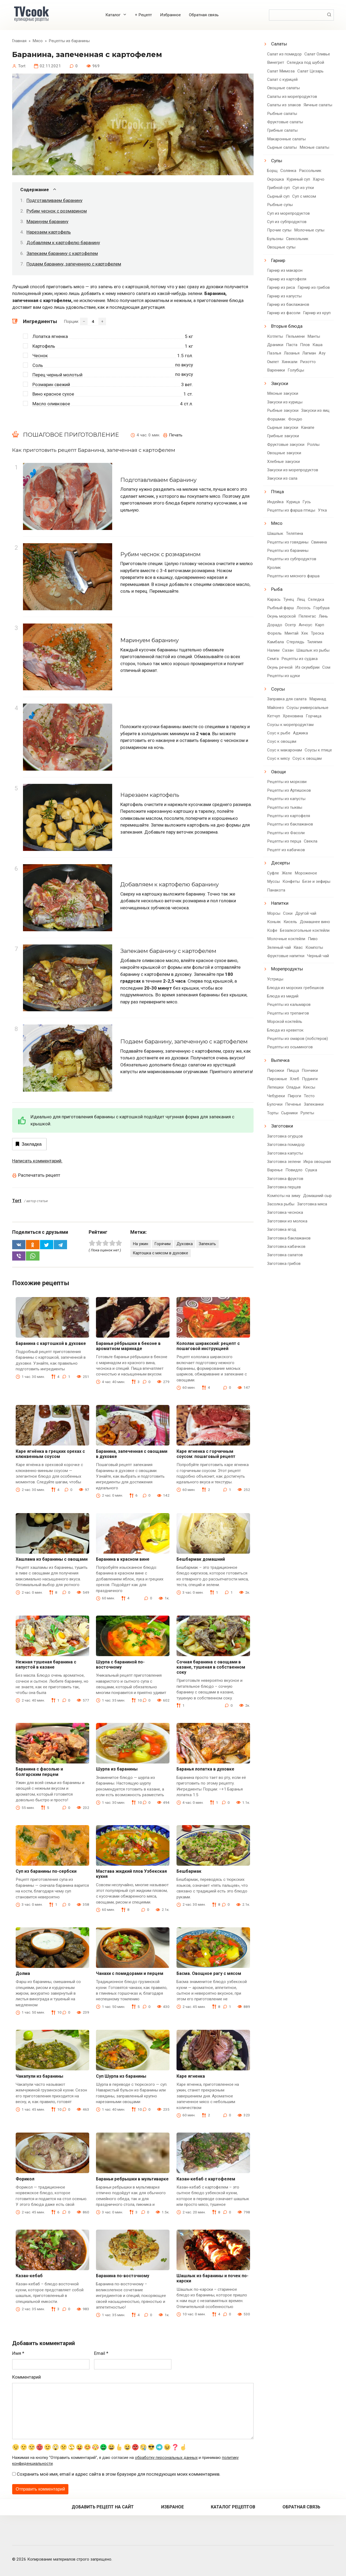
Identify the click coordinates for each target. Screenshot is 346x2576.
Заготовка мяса (312, 1204)
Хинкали (289, 361)
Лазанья (292, 353)
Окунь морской (281, 616)
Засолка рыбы (280, 1204)
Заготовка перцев (284, 1187)
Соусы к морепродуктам (290, 724)
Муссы (273, 881)
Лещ (301, 599)
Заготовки (282, 1126)
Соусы (278, 689)
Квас (298, 947)
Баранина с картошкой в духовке (51, 1343)
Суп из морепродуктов (288, 213)
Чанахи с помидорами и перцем (129, 1973)
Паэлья (274, 353)
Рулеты (307, 1112)
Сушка (311, 1170)
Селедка (316, 599)
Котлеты (275, 336)
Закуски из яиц (315, 410)
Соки (287, 913)
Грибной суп (278, 187)
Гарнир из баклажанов (288, 304)
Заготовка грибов (284, 1263)
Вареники (276, 370)
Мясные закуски (282, 393)
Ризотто (308, 361)
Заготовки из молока (287, 1221)
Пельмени (295, 336)
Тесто (309, 1095)
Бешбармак (189, 1871)
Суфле (273, 873)
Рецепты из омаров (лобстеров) (297, 1038)
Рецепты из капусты (286, 798)
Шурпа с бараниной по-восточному (120, 1664)
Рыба (276, 589)
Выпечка (280, 1060)
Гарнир (278, 260)
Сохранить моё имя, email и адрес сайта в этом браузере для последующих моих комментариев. (119, 2474)
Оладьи (293, 1087)
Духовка (185, 1243)
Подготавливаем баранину (54, 200)
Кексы (309, 1087)
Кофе (272, 930)
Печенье (293, 1104)
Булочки (274, 1104)
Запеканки (314, 1104)
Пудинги (310, 1078)
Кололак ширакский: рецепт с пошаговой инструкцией (208, 1346)
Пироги (294, 1095)
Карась (274, 599)
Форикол (25, 2179)
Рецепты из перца (284, 841)
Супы (276, 160)
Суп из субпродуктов (287, 221)
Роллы (313, 444)
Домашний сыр (317, 1195)
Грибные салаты (282, 130)
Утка (322, 510)
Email (101, 2353)
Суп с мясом (304, 196)
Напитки (279, 903)
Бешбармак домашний (201, 1559)
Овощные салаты (283, 87)
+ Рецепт (143, 14)
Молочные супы (309, 230)
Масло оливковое (51, 403)
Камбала (275, 641)
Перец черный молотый (57, 374)
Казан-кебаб (29, 2275)
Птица (277, 491)
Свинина (319, 542)
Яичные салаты (318, 104)
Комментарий (26, 2377)
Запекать (207, 1243)
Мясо (276, 523)
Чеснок (40, 355)
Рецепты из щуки (283, 675)
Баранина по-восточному (122, 2275)
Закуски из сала (282, 478)
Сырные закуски (282, 427)
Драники (275, 344)
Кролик (274, 567)
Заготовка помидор (286, 1144)
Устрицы (275, 979)
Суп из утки (303, 187)
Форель (274, 633)
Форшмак (276, 419)
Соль (37, 365)
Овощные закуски (284, 452)
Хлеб (294, 1078)
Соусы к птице (318, 750)
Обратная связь (204, 14)
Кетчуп (273, 716)
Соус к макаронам (284, 750)
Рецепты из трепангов (288, 1013)
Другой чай (305, 913)
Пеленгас (307, 616)
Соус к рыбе (278, 733)
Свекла (310, 841)
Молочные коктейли (286, 938)
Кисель (290, 921)
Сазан (288, 650)
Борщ (272, 170)
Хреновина (293, 716)
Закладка (28, 1144)
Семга (273, 658)
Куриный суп (298, 179)
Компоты (314, 947)
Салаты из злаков (284, 104)
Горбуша (321, 607)
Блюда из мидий (282, 996)
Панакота (276, 890)
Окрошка (275, 179)
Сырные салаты (282, 147)
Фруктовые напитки (285, 955)
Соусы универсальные (307, 707)
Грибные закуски (283, 435)
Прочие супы (279, 230)
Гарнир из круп (317, 312)
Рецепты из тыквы (284, 807)
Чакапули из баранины (39, 2076)
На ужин (140, 1243)
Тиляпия (314, 641)
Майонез (275, 707)
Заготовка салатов (285, 1254)
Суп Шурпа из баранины (121, 2076)
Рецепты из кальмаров (289, 1004)
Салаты (279, 44)
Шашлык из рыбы (313, 650)
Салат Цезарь (310, 71)
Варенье (275, 1170)
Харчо (318, 179)
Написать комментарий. (37, 1160)
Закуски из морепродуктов (292, 470)
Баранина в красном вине (122, 1559)
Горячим (162, 1243)
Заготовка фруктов (285, 1178)
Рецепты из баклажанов (290, 824)
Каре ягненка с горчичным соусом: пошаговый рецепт (206, 1454)
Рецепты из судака (299, 658)
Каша (317, 344)
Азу (322, 353)
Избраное (172, 2506)
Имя (18, 2353)
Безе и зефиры (316, 881)
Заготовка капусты (285, 1153)
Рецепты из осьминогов (290, 1047)
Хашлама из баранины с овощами (52, 1559)
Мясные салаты (314, 147)
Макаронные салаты (286, 139)
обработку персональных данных (166, 2457)
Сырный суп (278, 196)
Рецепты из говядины (287, 542)
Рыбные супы (280, 204)
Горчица (313, 716)
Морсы (273, 913)
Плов (305, 344)
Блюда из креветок (285, 1030)
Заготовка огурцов (285, 1136)
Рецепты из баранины (287, 550)
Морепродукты (287, 969)
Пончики (310, 1070)
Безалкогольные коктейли (305, 930)
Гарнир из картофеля (286, 279)
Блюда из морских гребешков (295, 987)
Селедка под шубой (305, 62)
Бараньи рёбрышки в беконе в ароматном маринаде (128, 1346)
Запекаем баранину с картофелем (62, 253)
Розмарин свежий (51, 384)
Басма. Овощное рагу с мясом (209, 1973)
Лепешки (275, 1087)
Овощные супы (281, 247)
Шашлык (275, 533)
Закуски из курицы (284, 402)
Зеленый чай (279, 947)
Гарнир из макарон (284, 270)
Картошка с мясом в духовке (160, 1253)
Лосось (304, 607)
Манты (313, 336)
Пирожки (275, 1070)
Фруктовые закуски (285, 444)
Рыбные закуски (282, 410)
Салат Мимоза (281, 71)
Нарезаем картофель (48, 232)
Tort (16, 1200)
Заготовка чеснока (285, 1212)
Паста (291, 344)
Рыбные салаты (282, 113)
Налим (273, 650)
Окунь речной (279, 667)
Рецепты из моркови (287, 781)
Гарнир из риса (281, 287)
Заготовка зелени (284, 1161)
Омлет (273, 361)
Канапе (307, 427)
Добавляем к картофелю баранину (63, 242)
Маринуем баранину (47, 221)
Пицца (293, 1070)
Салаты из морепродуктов (292, 96)
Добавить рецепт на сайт (103, 2506)
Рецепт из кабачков (286, 849)
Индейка (275, 501)
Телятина (294, 533)
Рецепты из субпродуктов (291, 558)
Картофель (43, 346)
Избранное (170, 14)
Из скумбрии (307, 667)
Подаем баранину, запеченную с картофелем (73, 264)
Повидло (293, 1170)
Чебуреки (276, 1095)
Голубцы (296, 370)
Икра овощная (317, 1161)
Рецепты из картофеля (288, 815)
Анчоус (305, 624)
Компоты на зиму (283, 1195)
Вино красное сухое (53, 394)
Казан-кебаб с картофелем (206, 2179)
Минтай (291, 633)
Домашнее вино (315, 921)
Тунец (288, 599)
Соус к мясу (278, 758)
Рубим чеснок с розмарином (56, 211)
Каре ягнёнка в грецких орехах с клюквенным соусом (50, 1454)
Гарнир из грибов (314, 287)
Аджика (300, 733)
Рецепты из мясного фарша (293, 575)
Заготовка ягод (281, 1229)
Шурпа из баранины (117, 1769)
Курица (293, 501)
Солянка (288, 170)
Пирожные (277, 1078)
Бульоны (275, 238)
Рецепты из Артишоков (289, 790)
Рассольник (310, 170)
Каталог (113, 14)
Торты (272, 1112)
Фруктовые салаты (285, 122)
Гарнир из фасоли (283, 312)
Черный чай (318, 955)
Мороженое (306, 873)
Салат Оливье (317, 54)
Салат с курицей (282, 79)
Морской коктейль (284, 1021)
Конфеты (291, 881)
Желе (287, 873)
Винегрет (275, 62)
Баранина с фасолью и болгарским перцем (39, 1771)
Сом (326, 667)
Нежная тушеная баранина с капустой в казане (46, 1664)
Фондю (295, 419)
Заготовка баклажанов (289, 1238)
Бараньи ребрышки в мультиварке (132, 2179)
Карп (319, 624)
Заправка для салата (287, 699)
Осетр (290, 624)
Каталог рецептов (233, 2506)
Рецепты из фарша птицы (291, 510)
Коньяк (274, 921)
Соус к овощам (281, 741)
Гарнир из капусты (284, 296)
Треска (317, 633)
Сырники (289, 1112)
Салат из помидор (284, 54)
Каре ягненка (191, 2076)
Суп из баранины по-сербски (46, 1871)
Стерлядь (295, 641)
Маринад (317, 699)
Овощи (278, 771)
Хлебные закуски (283, 461)
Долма (23, 1973)
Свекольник (297, 238)
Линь (323, 616)
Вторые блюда (286, 326)
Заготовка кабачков (286, 1246)
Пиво (313, 938)
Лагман (309, 353)
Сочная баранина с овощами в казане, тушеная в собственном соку (211, 1667)
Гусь (306, 501)
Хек (304, 633)
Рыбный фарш (280, 607)
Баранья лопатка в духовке (205, 1769)
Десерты (280, 863)
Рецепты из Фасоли (286, 832)
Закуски (279, 383)
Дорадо (274, 624)
